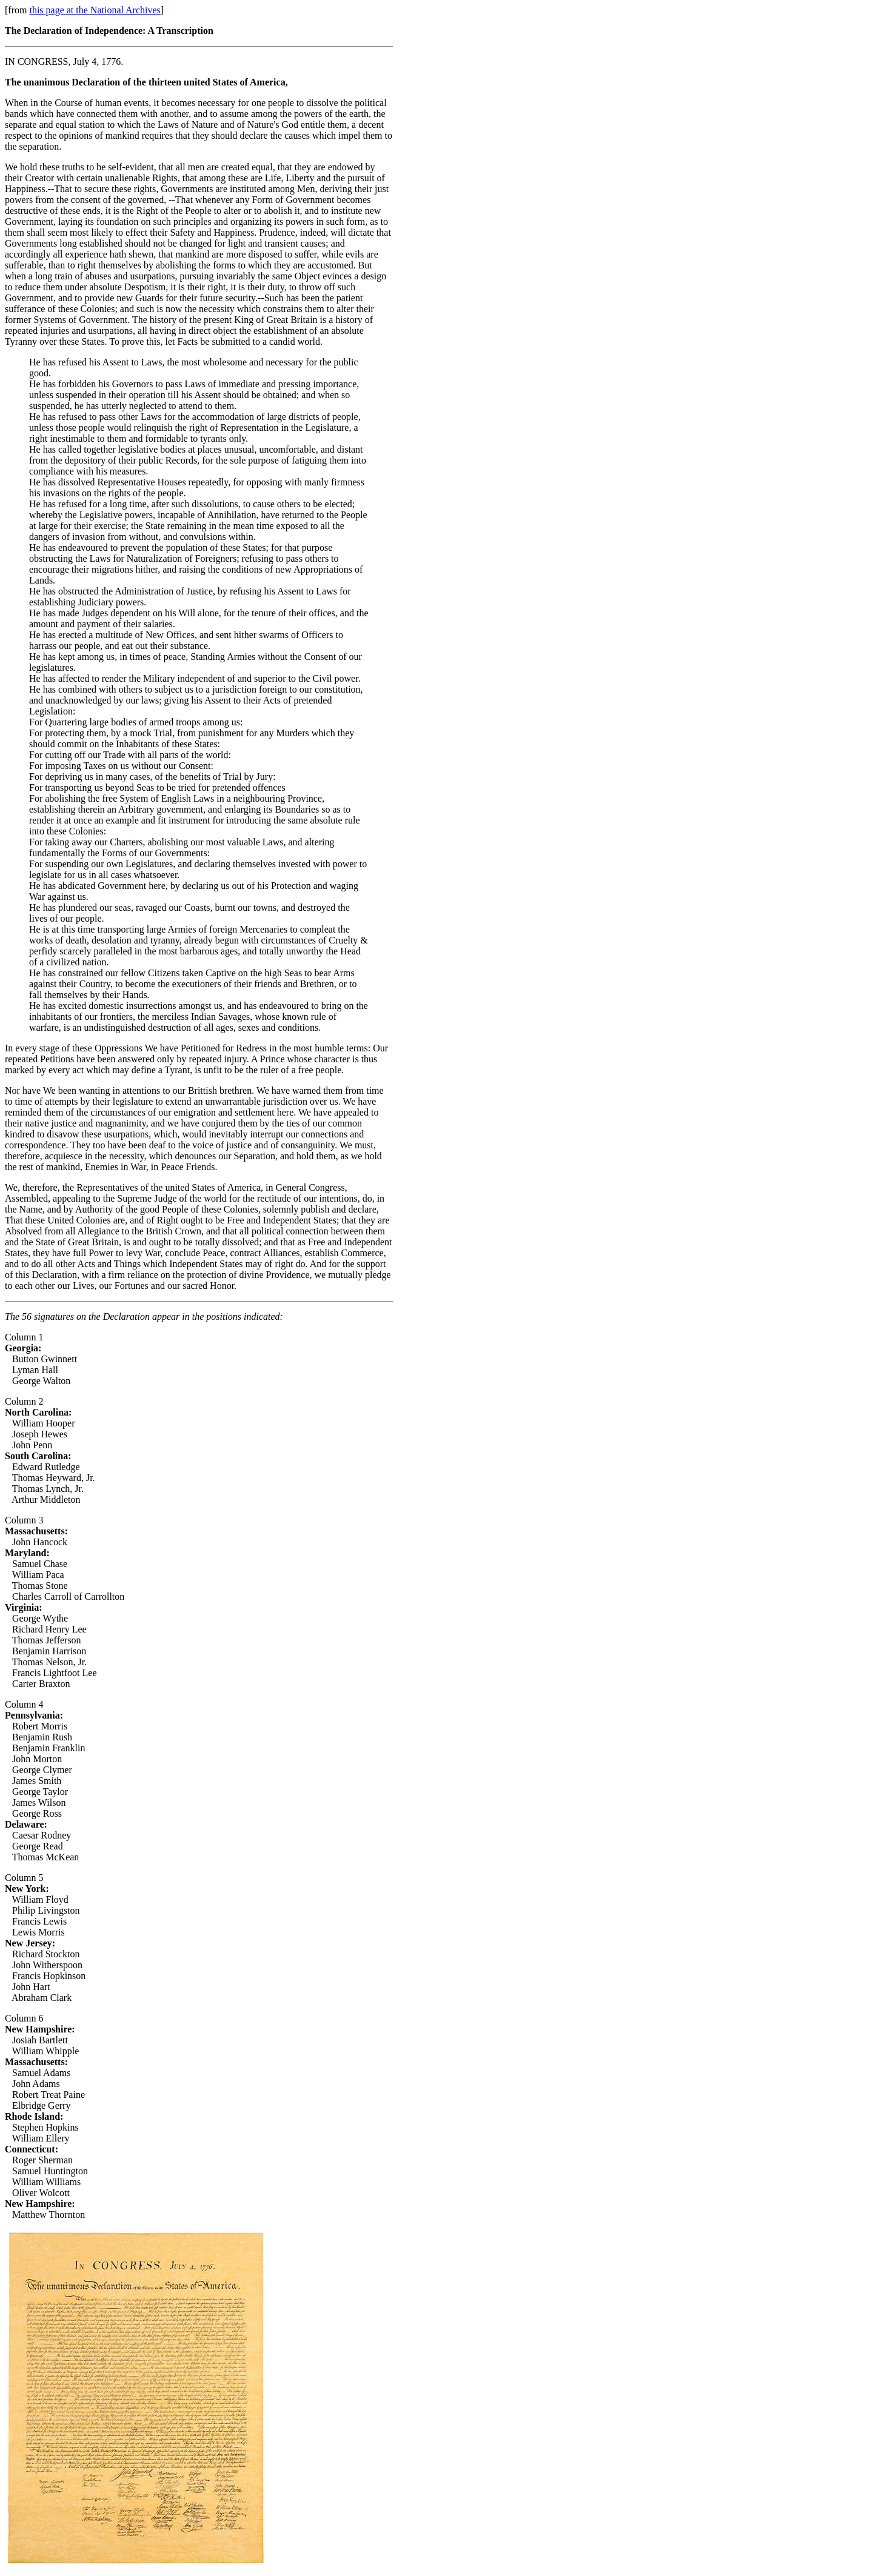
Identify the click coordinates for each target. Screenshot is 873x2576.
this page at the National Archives (94, 10)
